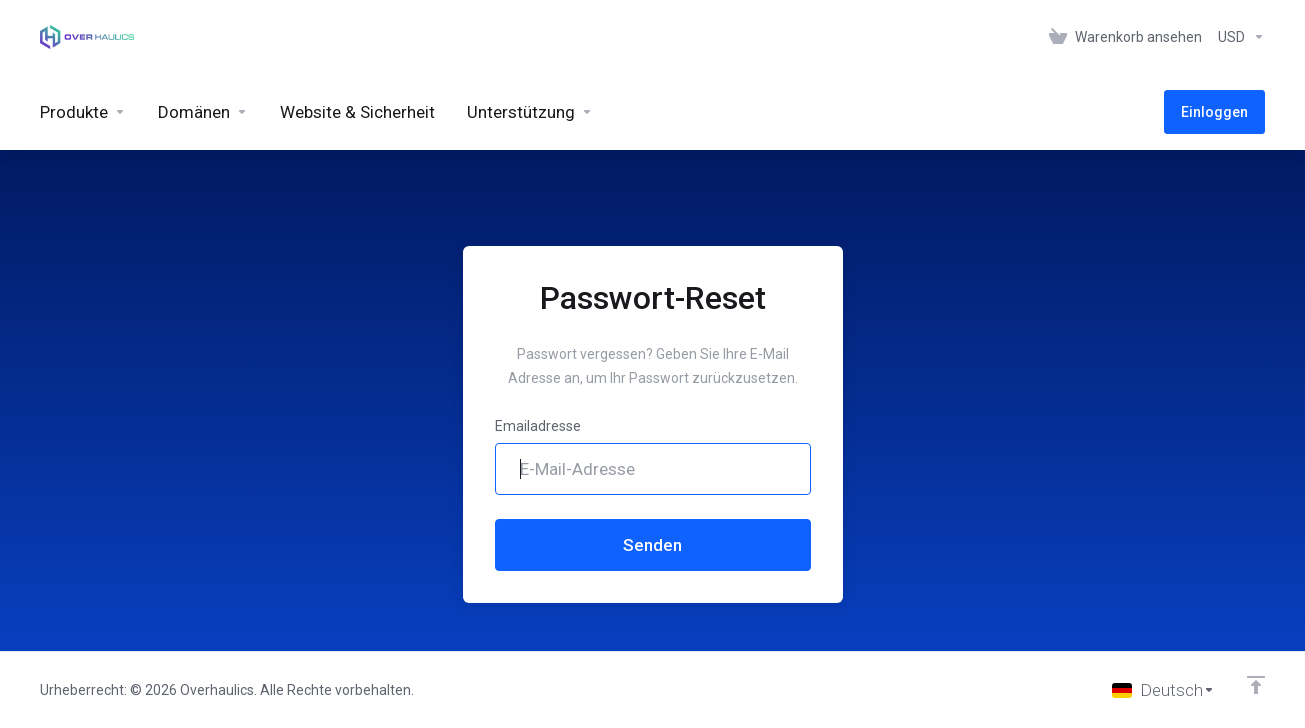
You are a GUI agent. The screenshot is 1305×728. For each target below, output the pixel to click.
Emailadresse (538, 426)
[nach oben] (1256, 685)
